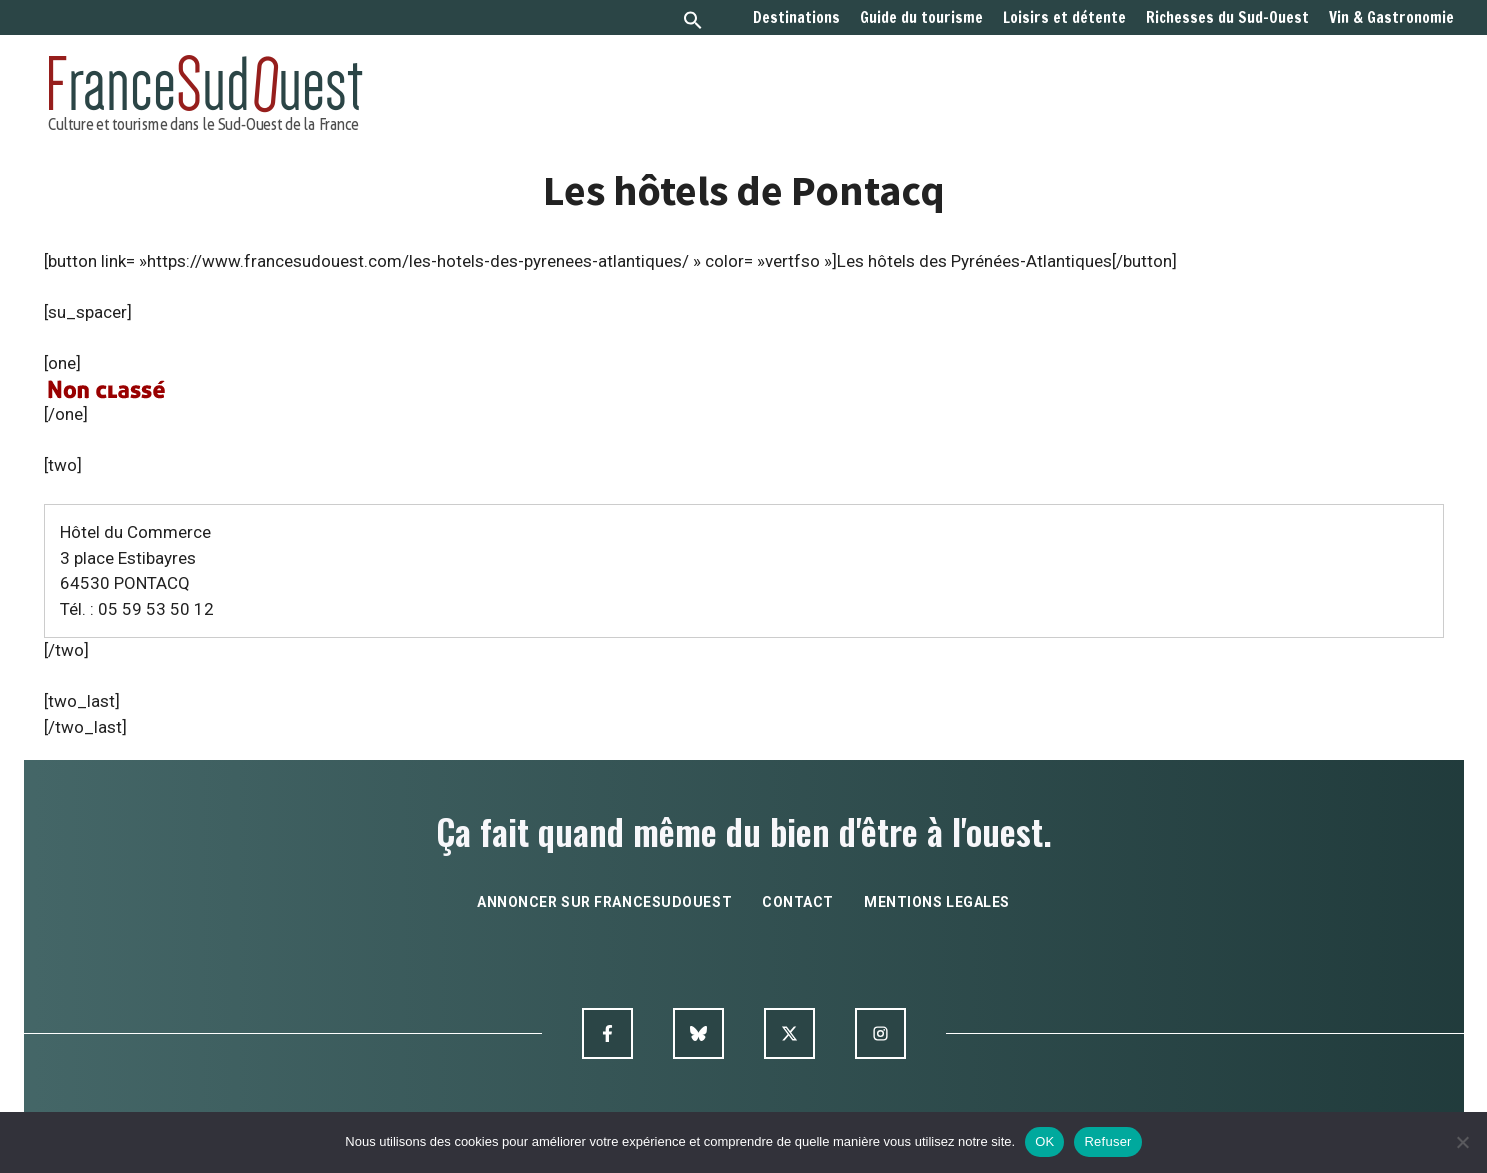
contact (798, 902)
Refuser (1107, 1141)
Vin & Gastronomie (1391, 18)
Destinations (796, 18)
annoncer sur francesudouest (604, 902)
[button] (693, 22)
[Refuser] (1462, 1142)
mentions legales (937, 902)
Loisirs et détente (1064, 18)
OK (1044, 1141)
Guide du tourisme (921, 18)
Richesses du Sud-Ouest (1227, 18)
